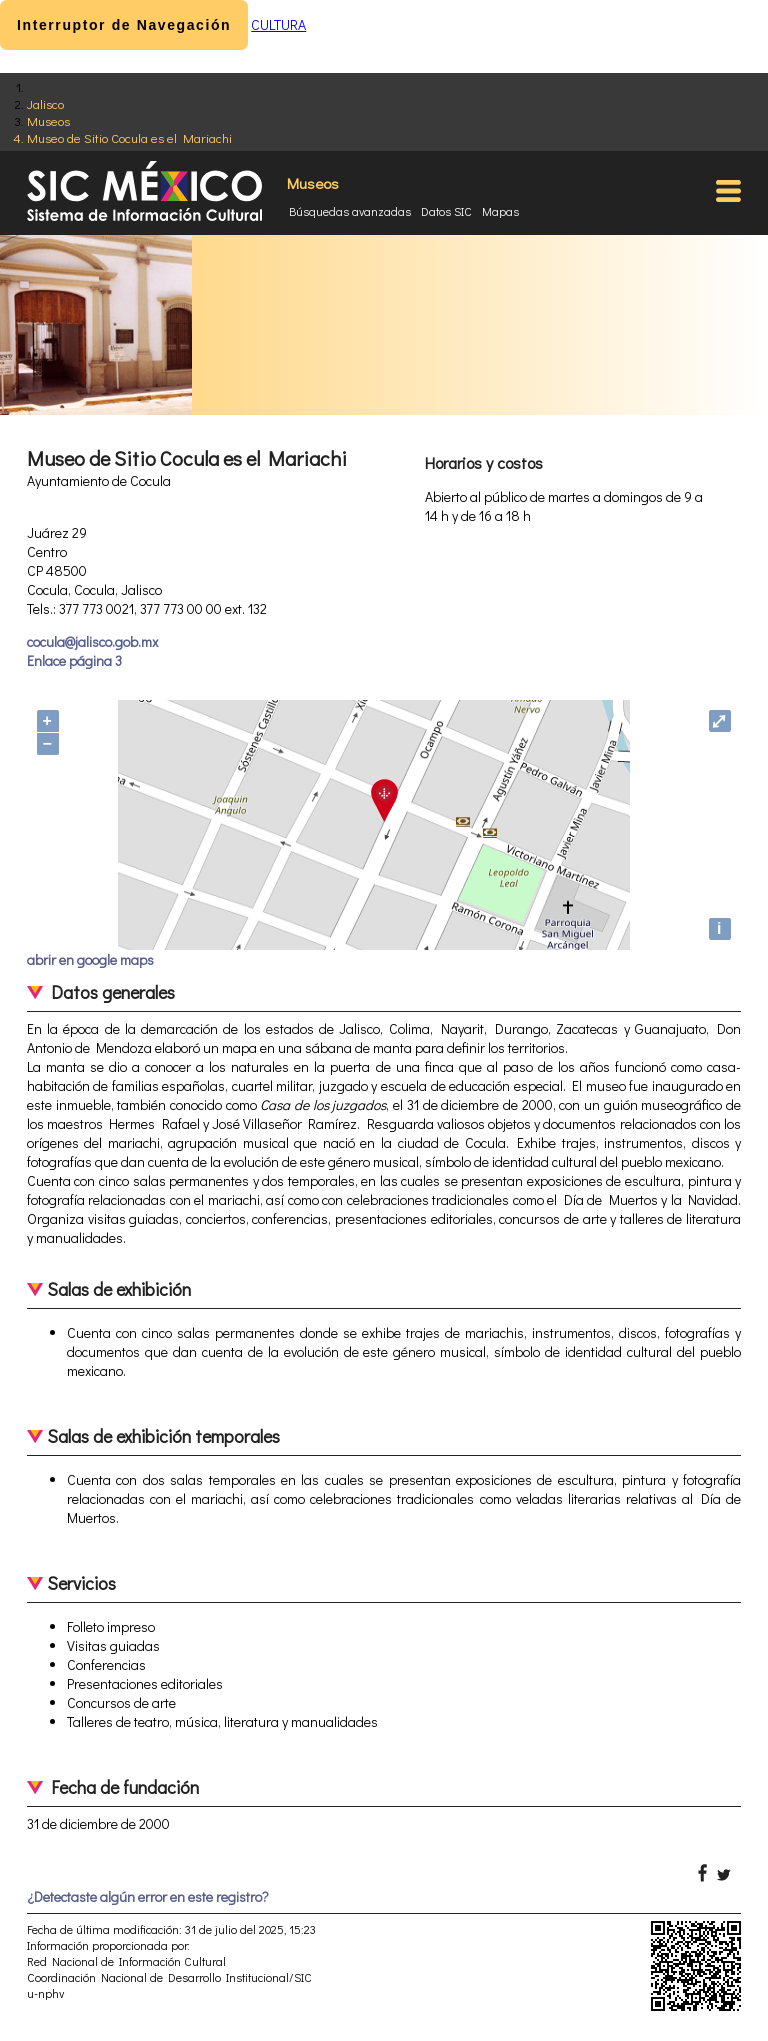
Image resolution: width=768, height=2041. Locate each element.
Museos (48, 120)
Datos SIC (446, 211)
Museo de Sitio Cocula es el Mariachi (129, 137)
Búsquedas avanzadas (350, 211)
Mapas (500, 211)
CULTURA (278, 24)
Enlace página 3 (74, 660)
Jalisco (45, 103)
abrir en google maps (90, 959)
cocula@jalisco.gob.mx (92, 641)
